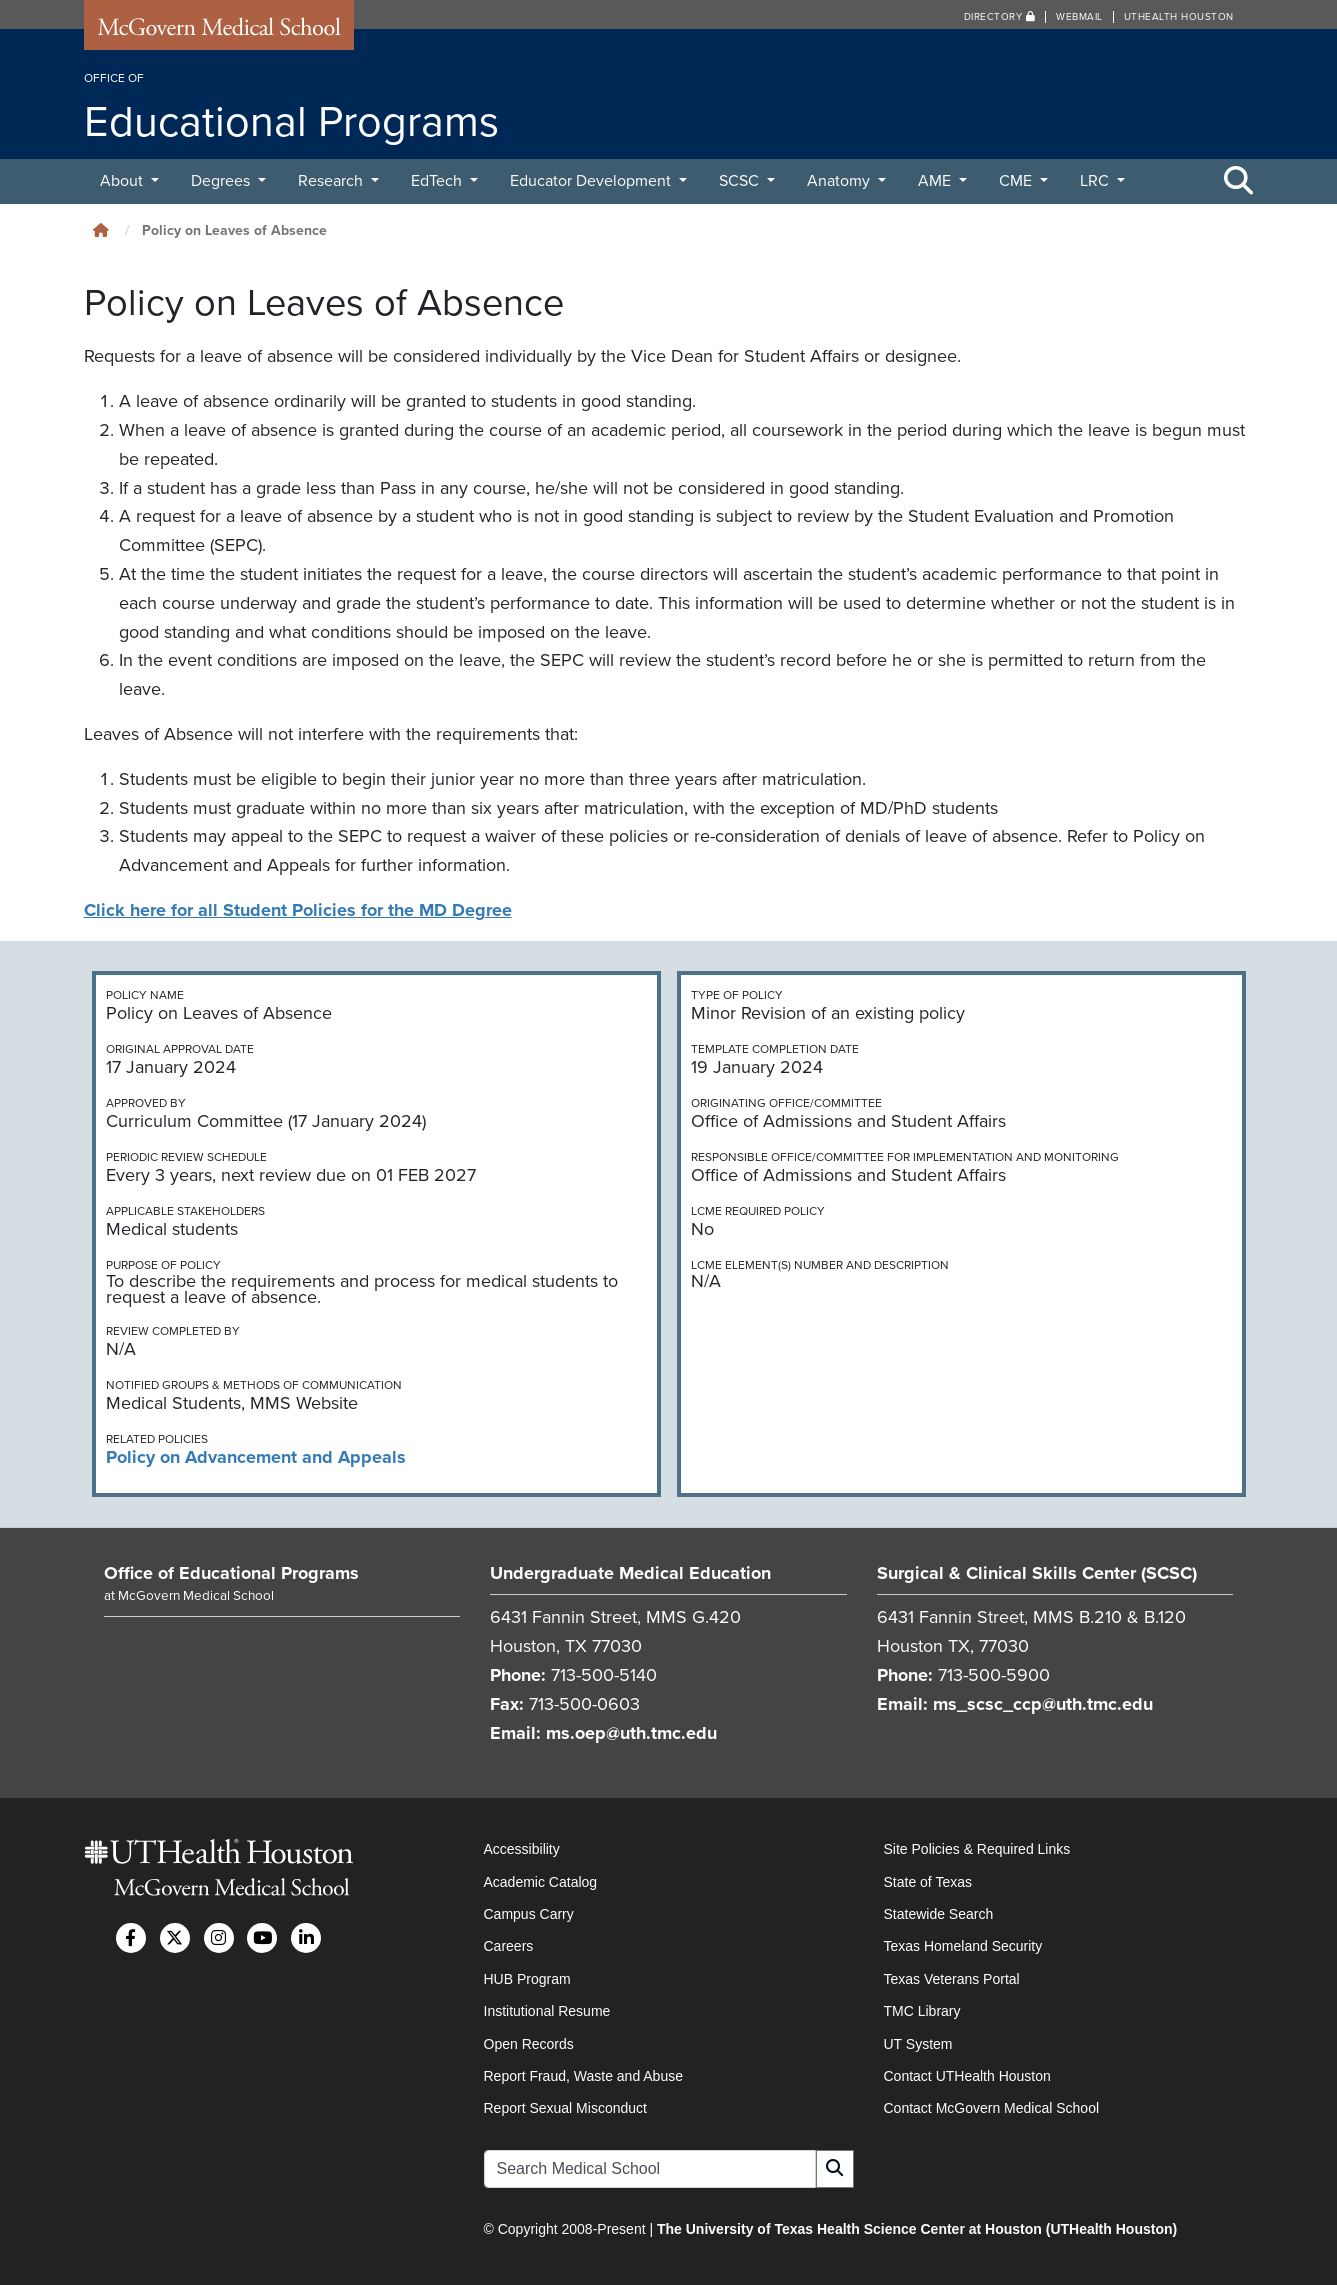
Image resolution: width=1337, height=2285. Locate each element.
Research (332, 181)
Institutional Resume (547, 2011)
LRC (1096, 181)
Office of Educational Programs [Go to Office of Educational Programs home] (231, 1573)
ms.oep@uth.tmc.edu (631, 1733)
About (123, 181)
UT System (918, 2044)
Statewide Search (939, 1914)
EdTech (438, 181)
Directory (1000, 17)
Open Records (529, 2044)
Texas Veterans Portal (952, 1979)
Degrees (222, 181)
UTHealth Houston (1179, 17)
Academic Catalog (541, 1882)
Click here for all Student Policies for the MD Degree (298, 910)
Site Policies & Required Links (977, 1849)
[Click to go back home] (101, 230)
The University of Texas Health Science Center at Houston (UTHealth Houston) (917, 2229)
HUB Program (527, 1979)
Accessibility (522, 1849)
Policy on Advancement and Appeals (256, 1457)
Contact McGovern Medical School (992, 2108)
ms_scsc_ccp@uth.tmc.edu (1043, 1704)
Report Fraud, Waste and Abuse (583, 2076)
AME (936, 181)
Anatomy (840, 181)
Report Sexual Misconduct (565, 2108)
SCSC (741, 181)
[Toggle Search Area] (1239, 182)
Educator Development (592, 181)
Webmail (1079, 17)
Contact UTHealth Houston (967, 2076)
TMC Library (922, 2011)
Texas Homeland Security (963, 1946)
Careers (509, 1946)
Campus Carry (529, 1914)
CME (1017, 181)
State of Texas (928, 1882)
